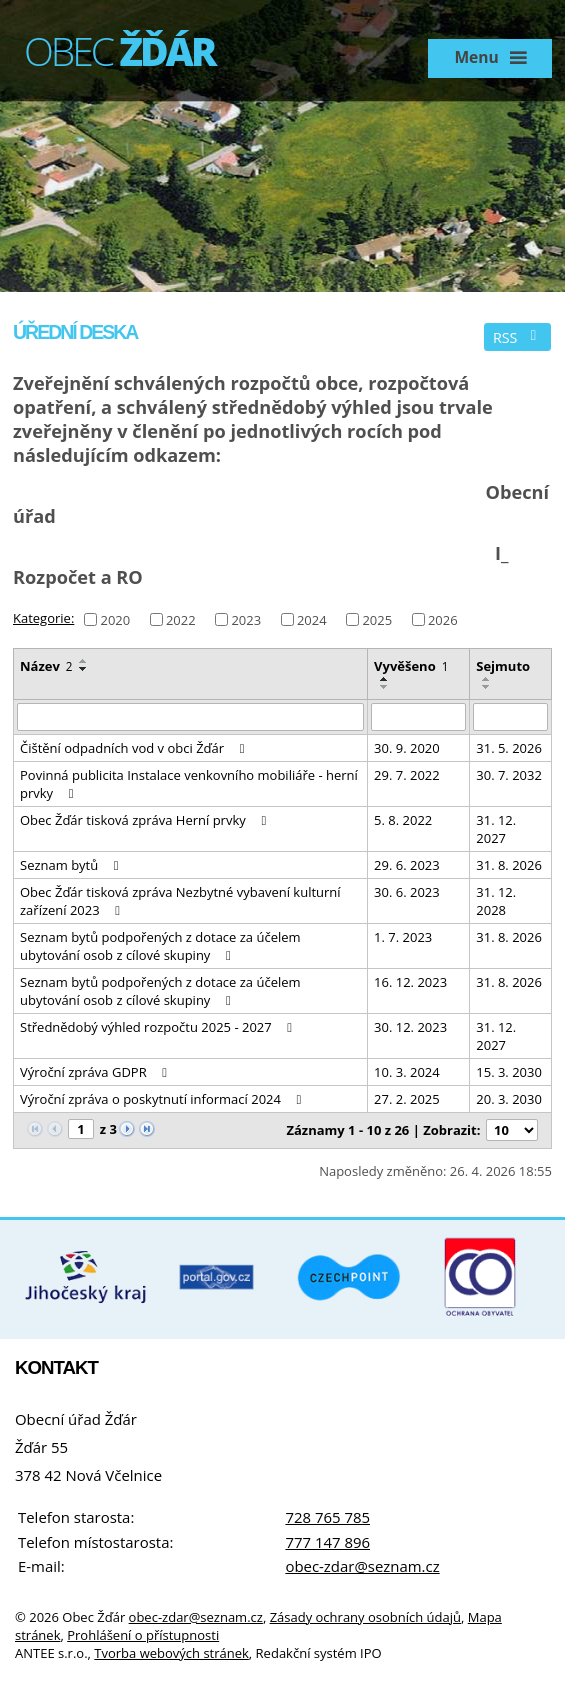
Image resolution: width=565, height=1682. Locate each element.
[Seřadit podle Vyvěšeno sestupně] (385, 687)
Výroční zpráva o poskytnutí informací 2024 (163, 1099)
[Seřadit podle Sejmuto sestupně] (487, 687)
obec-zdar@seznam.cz (362, 1566)
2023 (246, 619)
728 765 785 (327, 1517)
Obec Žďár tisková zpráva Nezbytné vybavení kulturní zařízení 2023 (180, 901)
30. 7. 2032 (509, 775)
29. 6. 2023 (407, 865)
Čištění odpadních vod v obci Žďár (135, 748)
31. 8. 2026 (509, 865)
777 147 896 (327, 1542)
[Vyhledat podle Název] (190, 717)
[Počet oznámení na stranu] (512, 1130)
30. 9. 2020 (407, 748)
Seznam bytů (72, 865)
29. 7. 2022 (407, 775)
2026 (443, 619)
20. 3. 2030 (509, 1099)
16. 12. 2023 (410, 982)
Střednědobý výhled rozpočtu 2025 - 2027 (159, 1027)
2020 (115, 619)
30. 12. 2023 (410, 1027)
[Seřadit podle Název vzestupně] (84, 661)
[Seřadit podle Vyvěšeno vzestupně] (385, 679)
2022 (181, 619)
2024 (312, 619)
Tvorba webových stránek (171, 1653)
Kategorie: (43, 618)
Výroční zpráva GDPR (96, 1072)
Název (46, 666)
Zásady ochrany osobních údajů (365, 1617)
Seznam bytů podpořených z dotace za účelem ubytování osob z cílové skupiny (160, 946)
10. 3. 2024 (407, 1072)
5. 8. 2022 (403, 820)
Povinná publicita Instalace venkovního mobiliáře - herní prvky (189, 784)
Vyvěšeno (411, 666)
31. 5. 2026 (509, 748)
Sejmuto (503, 666)
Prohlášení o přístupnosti (143, 1635)
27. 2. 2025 (407, 1099)
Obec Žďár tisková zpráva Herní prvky (146, 820)
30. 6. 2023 (407, 892)
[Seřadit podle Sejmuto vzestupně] (487, 679)
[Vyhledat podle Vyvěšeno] (418, 717)
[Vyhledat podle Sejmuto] (510, 717)
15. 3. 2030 (509, 1072)
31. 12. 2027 (496, 829)
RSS (518, 337)
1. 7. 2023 (403, 937)
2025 (377, 619)
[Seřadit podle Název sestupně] (84, 669)
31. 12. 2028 (496, 901)
